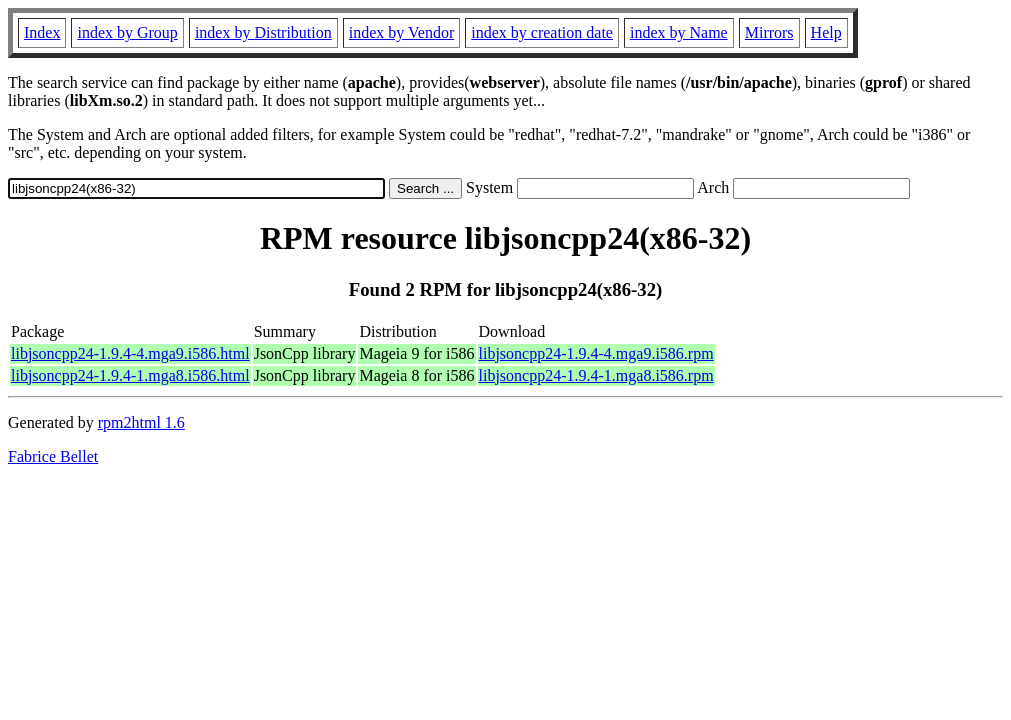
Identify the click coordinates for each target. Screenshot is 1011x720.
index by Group (127, 32)
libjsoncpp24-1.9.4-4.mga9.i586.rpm (596, 353)
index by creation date (542, 32)
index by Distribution (263, 32)
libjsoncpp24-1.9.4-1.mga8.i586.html (130, 375)
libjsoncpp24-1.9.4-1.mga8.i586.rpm (596, 375)
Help (826, 32)
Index (42, 32)
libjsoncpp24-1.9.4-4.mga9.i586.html (130, 353)
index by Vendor (401, 32)
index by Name (679, 32)
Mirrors (769, 32)
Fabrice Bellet (53, 456)
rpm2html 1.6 (141, 422)
